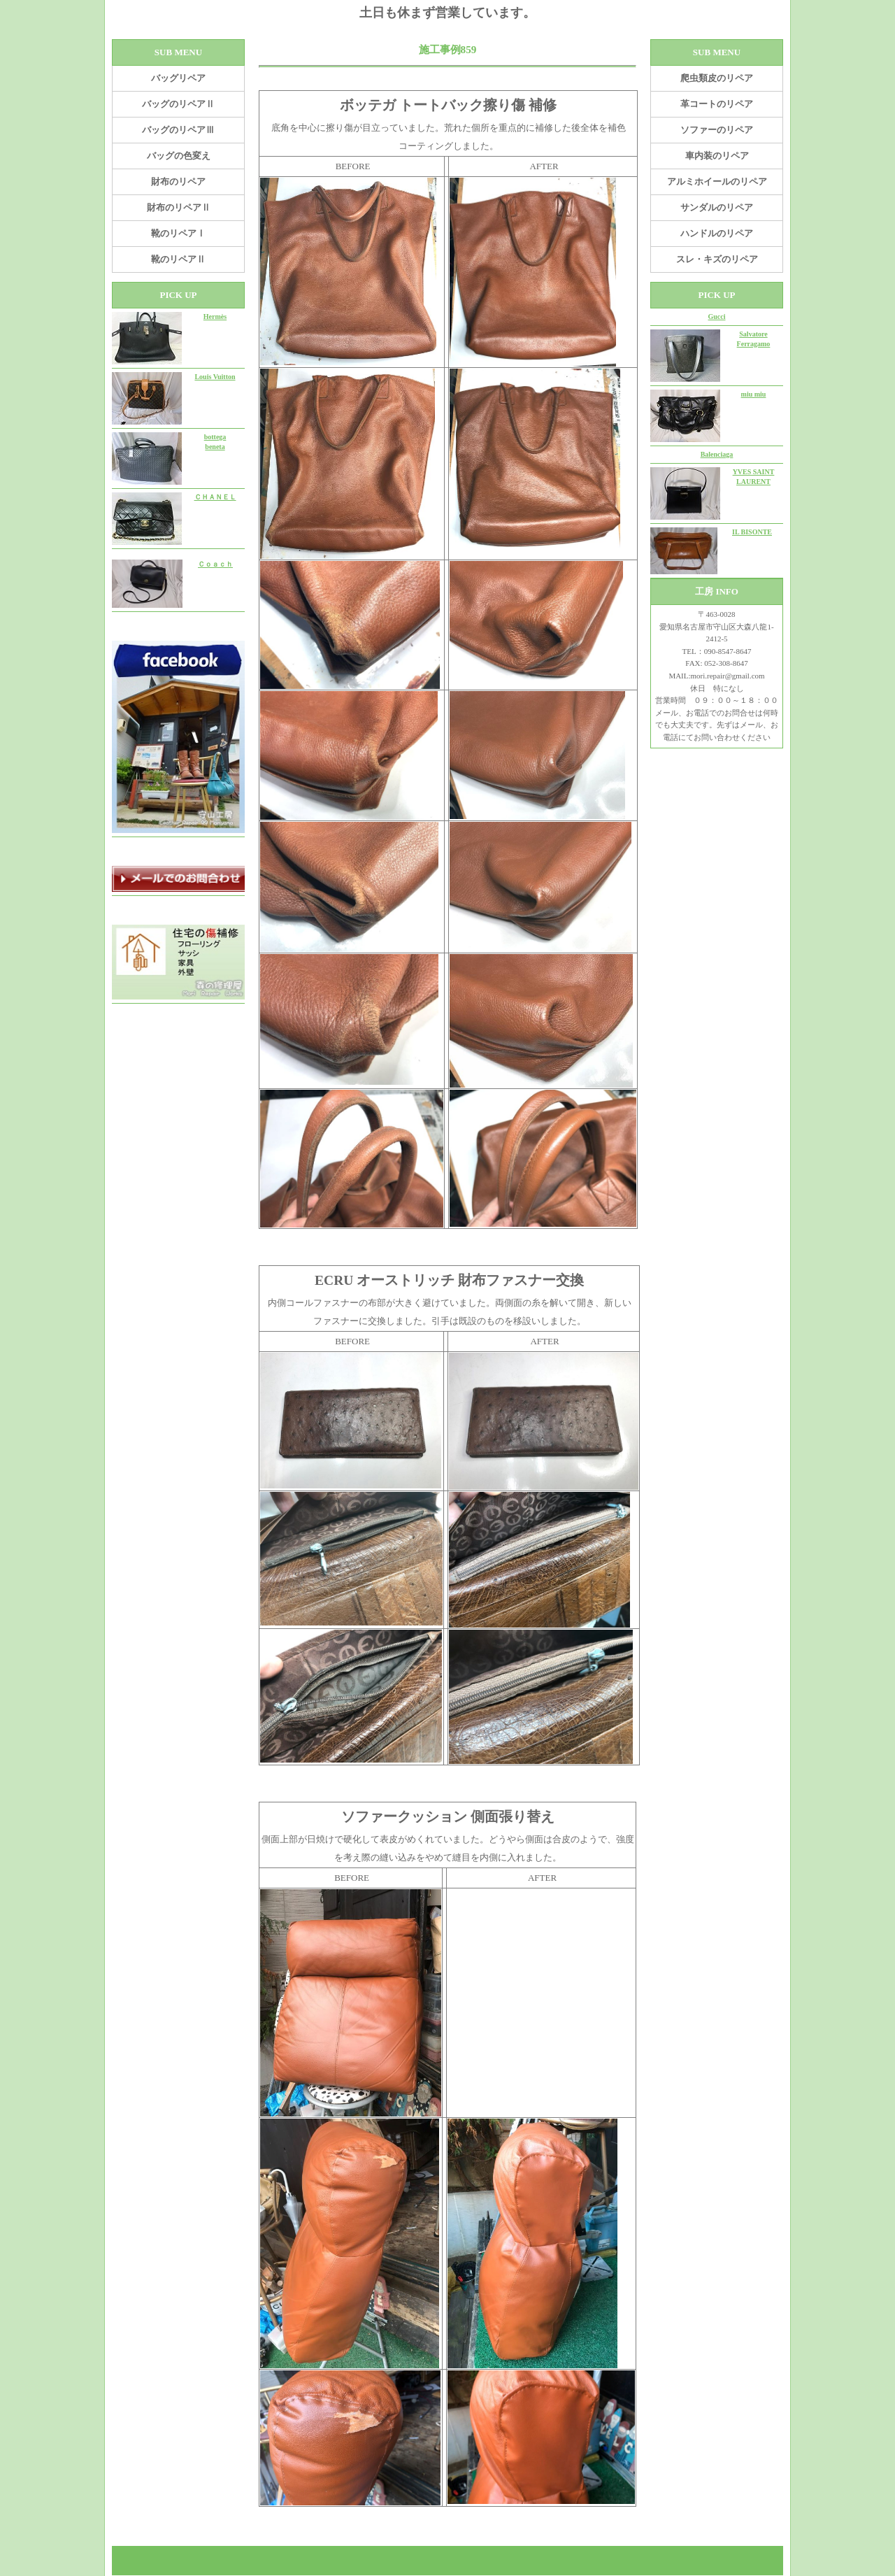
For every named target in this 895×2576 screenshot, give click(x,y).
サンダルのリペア (716, 207)
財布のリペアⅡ (178, 207)
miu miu (753, 394)
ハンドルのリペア (716, 233)
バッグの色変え (178, 155)
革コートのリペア (716, 104)
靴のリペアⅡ (178, 259)
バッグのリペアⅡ (178, 104)
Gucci (717, 316)
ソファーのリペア (716, 129)
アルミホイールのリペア (717, 181)
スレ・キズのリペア (717, 259)
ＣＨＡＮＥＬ (215, 497)
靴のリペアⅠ (178, 233)
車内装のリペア (717, 155)
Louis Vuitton (214, 376)
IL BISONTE (752, 532)
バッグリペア (178, 78)
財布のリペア (178, 181)
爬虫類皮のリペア (716, 78)
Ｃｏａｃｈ (215, 564)
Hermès (215, 316)
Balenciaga (717, 454)
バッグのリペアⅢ (178, 129)
